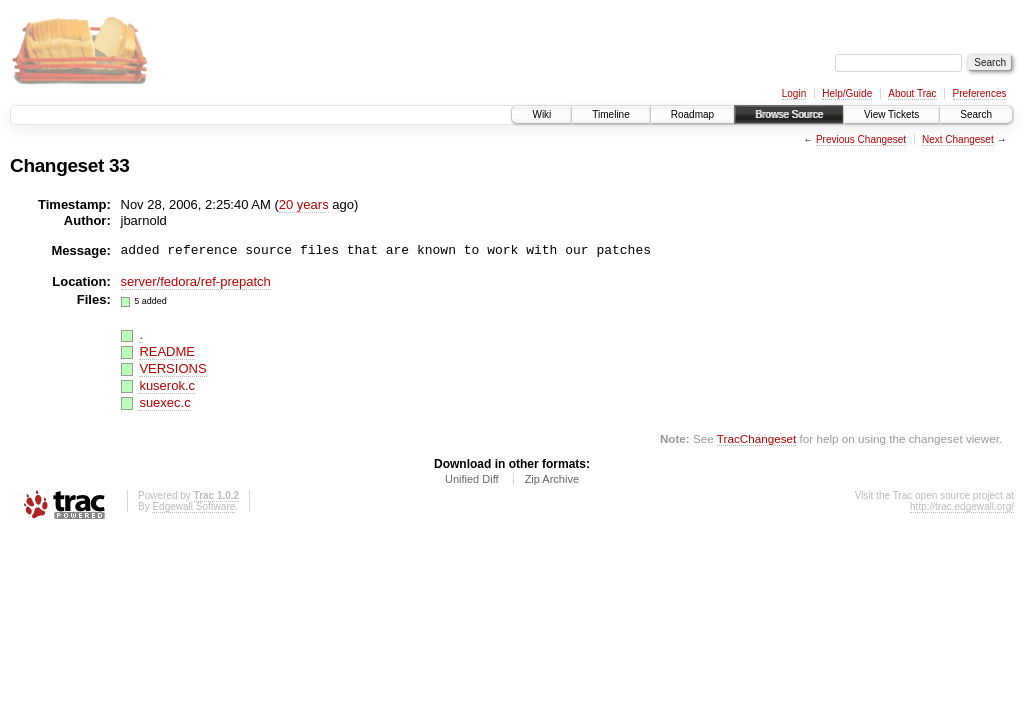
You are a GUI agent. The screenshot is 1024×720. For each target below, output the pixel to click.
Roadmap (692, 114)
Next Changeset (958, 139)
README (167, 351)
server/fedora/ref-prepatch (196, 281)
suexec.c (164, 402)
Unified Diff (472, 479)
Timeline (610, 114)
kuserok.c (167, 385)
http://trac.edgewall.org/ (962, 506)
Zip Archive (552, 479)
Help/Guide (847, 93)
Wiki (541, 114)
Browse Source (789, 114)
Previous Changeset (861, 139)
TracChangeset (756, 438)
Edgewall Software (193, 506)
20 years (304, 204)
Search (976, 114)
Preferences (980, 93)
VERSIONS (172, 368)
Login (794, 93)
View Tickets (891, 114)
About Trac (912, 93)
